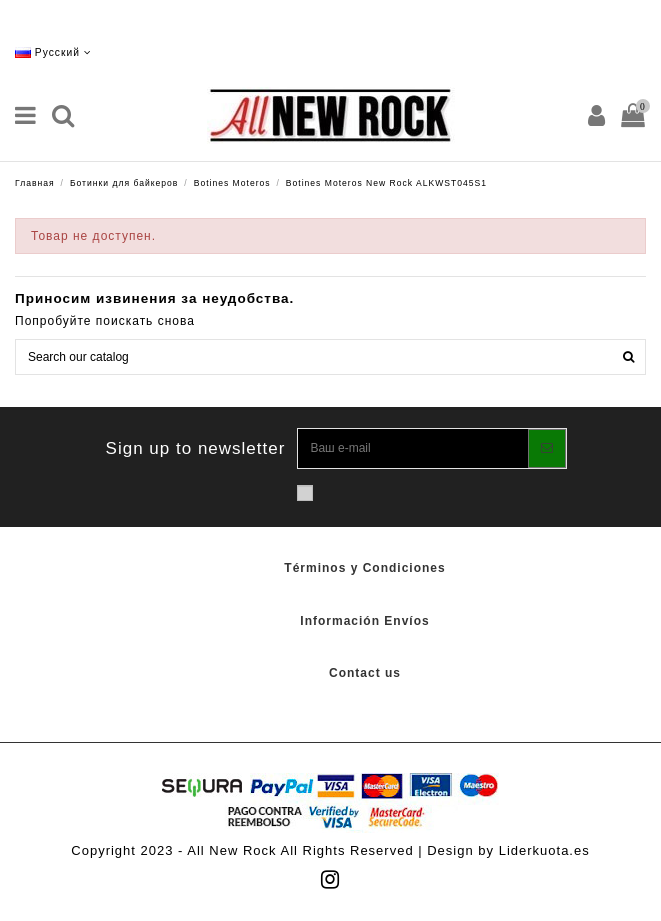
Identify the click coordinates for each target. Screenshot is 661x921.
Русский (53, 52)
